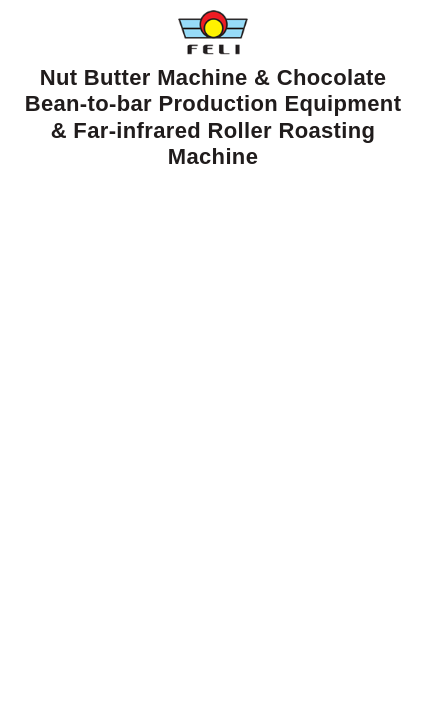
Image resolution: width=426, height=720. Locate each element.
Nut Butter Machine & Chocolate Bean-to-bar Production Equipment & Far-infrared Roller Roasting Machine (213, 89)
